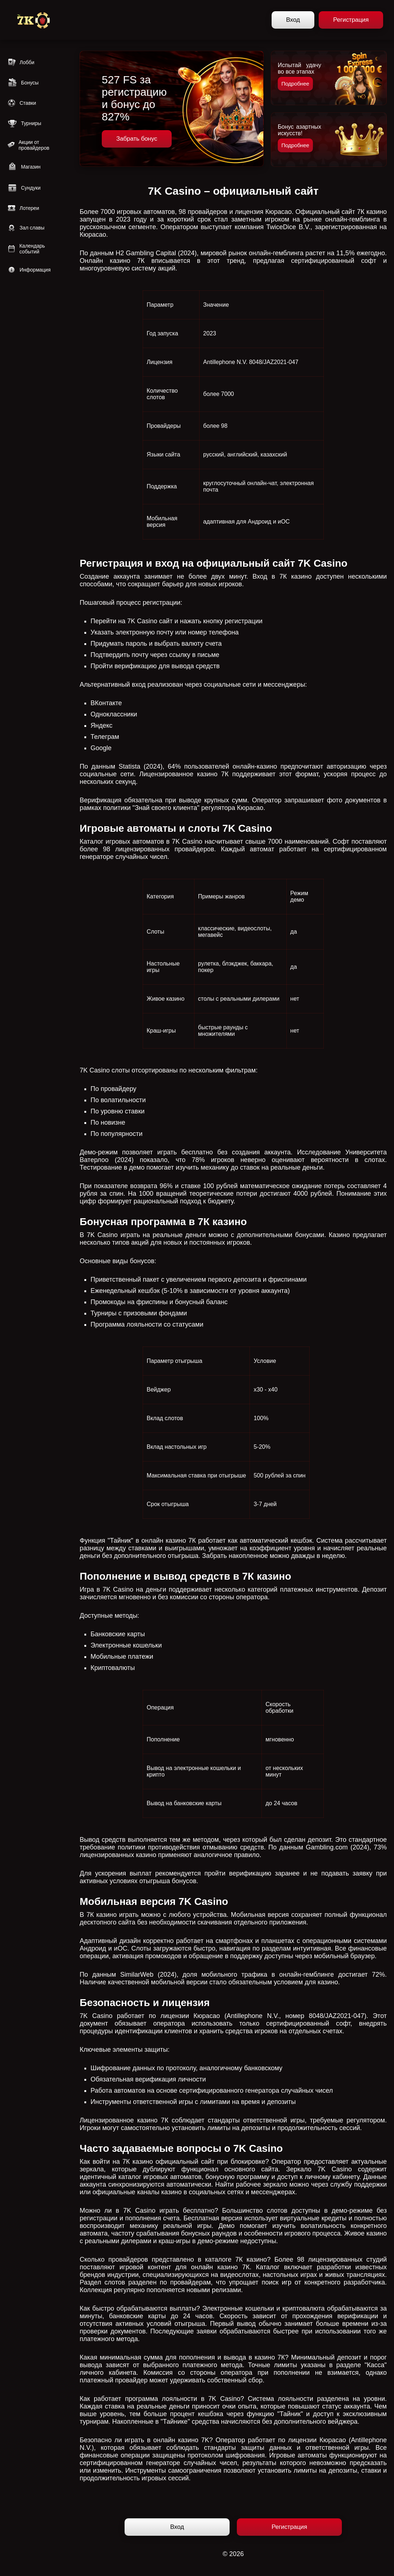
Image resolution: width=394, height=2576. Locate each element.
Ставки (21, 103)
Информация (29, 269)
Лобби (20, 62)
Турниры (24, 123)
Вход (293, 19)
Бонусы (23, 83)
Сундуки (24, 188)
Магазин (24, 167)
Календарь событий (26, 249)
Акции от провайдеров (28, 145)
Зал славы (26, 227)
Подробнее (295, 83)
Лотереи (23, 208)
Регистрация (351, 19)
